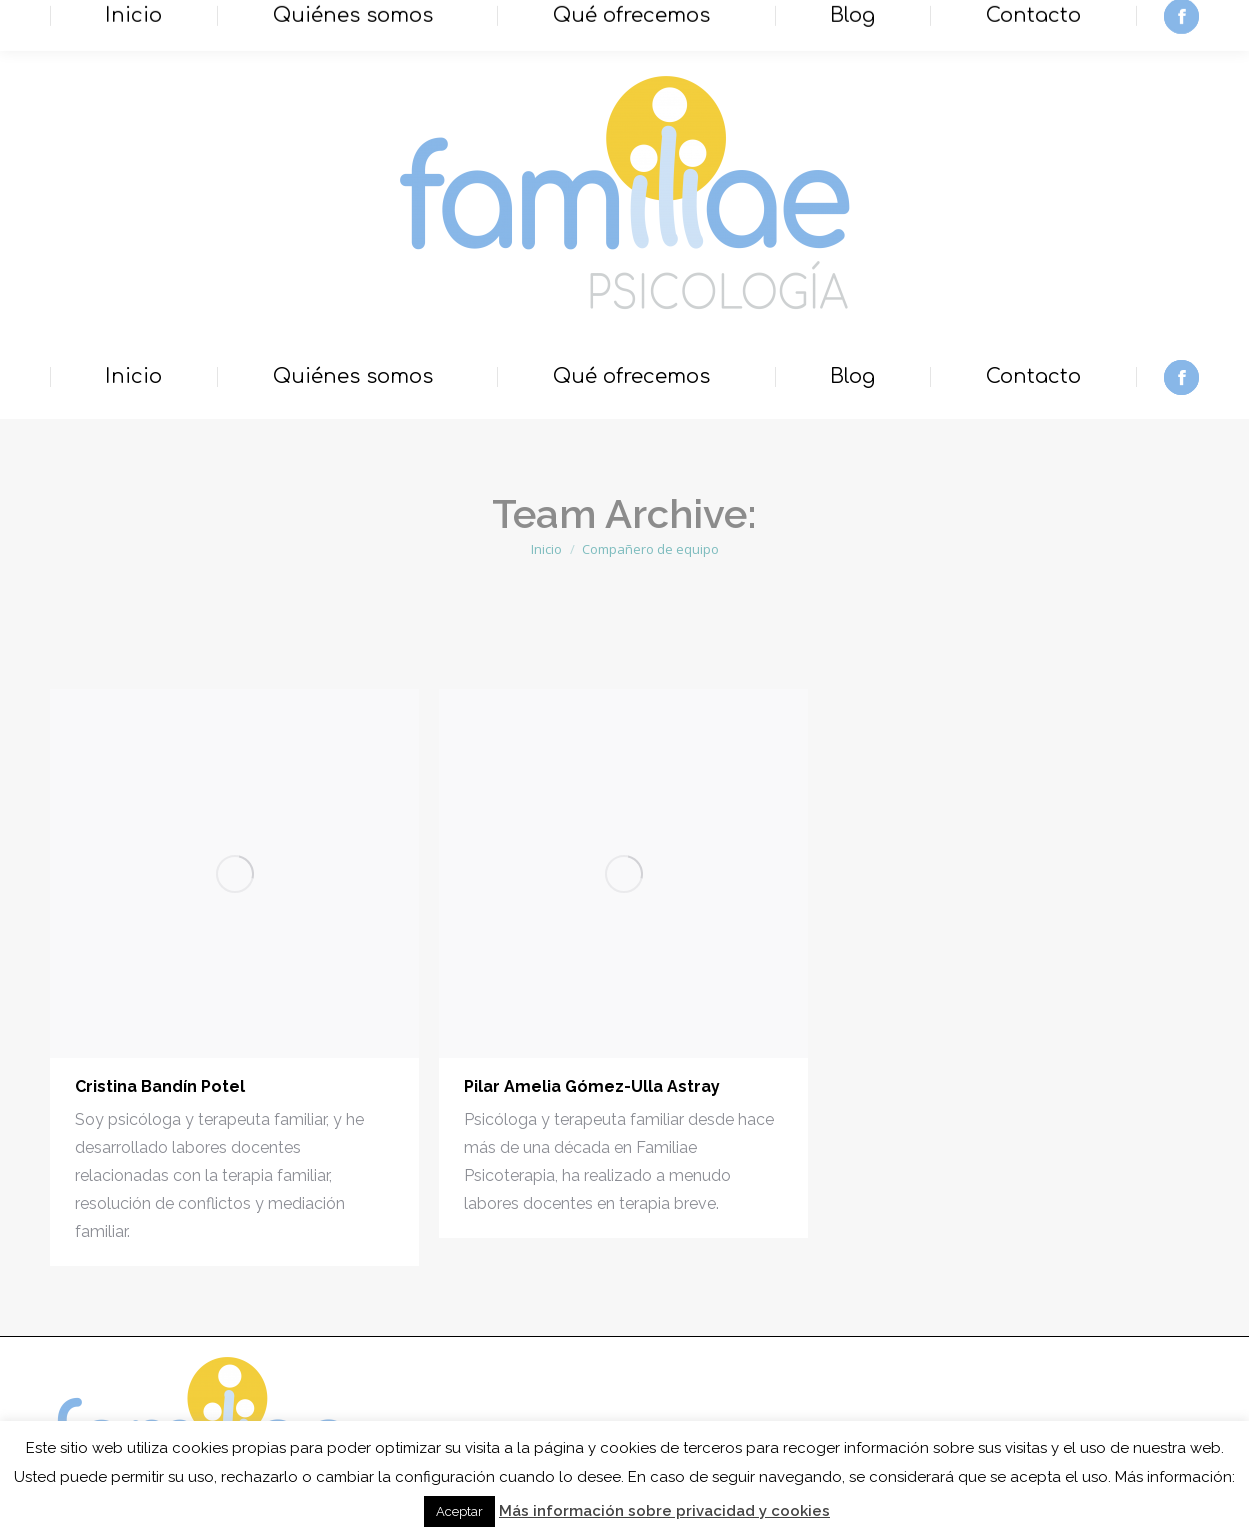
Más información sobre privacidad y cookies (664, 1511)
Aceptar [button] (459, 1511)
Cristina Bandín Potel (160, 1086)
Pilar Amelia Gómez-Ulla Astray (592, 1086)
